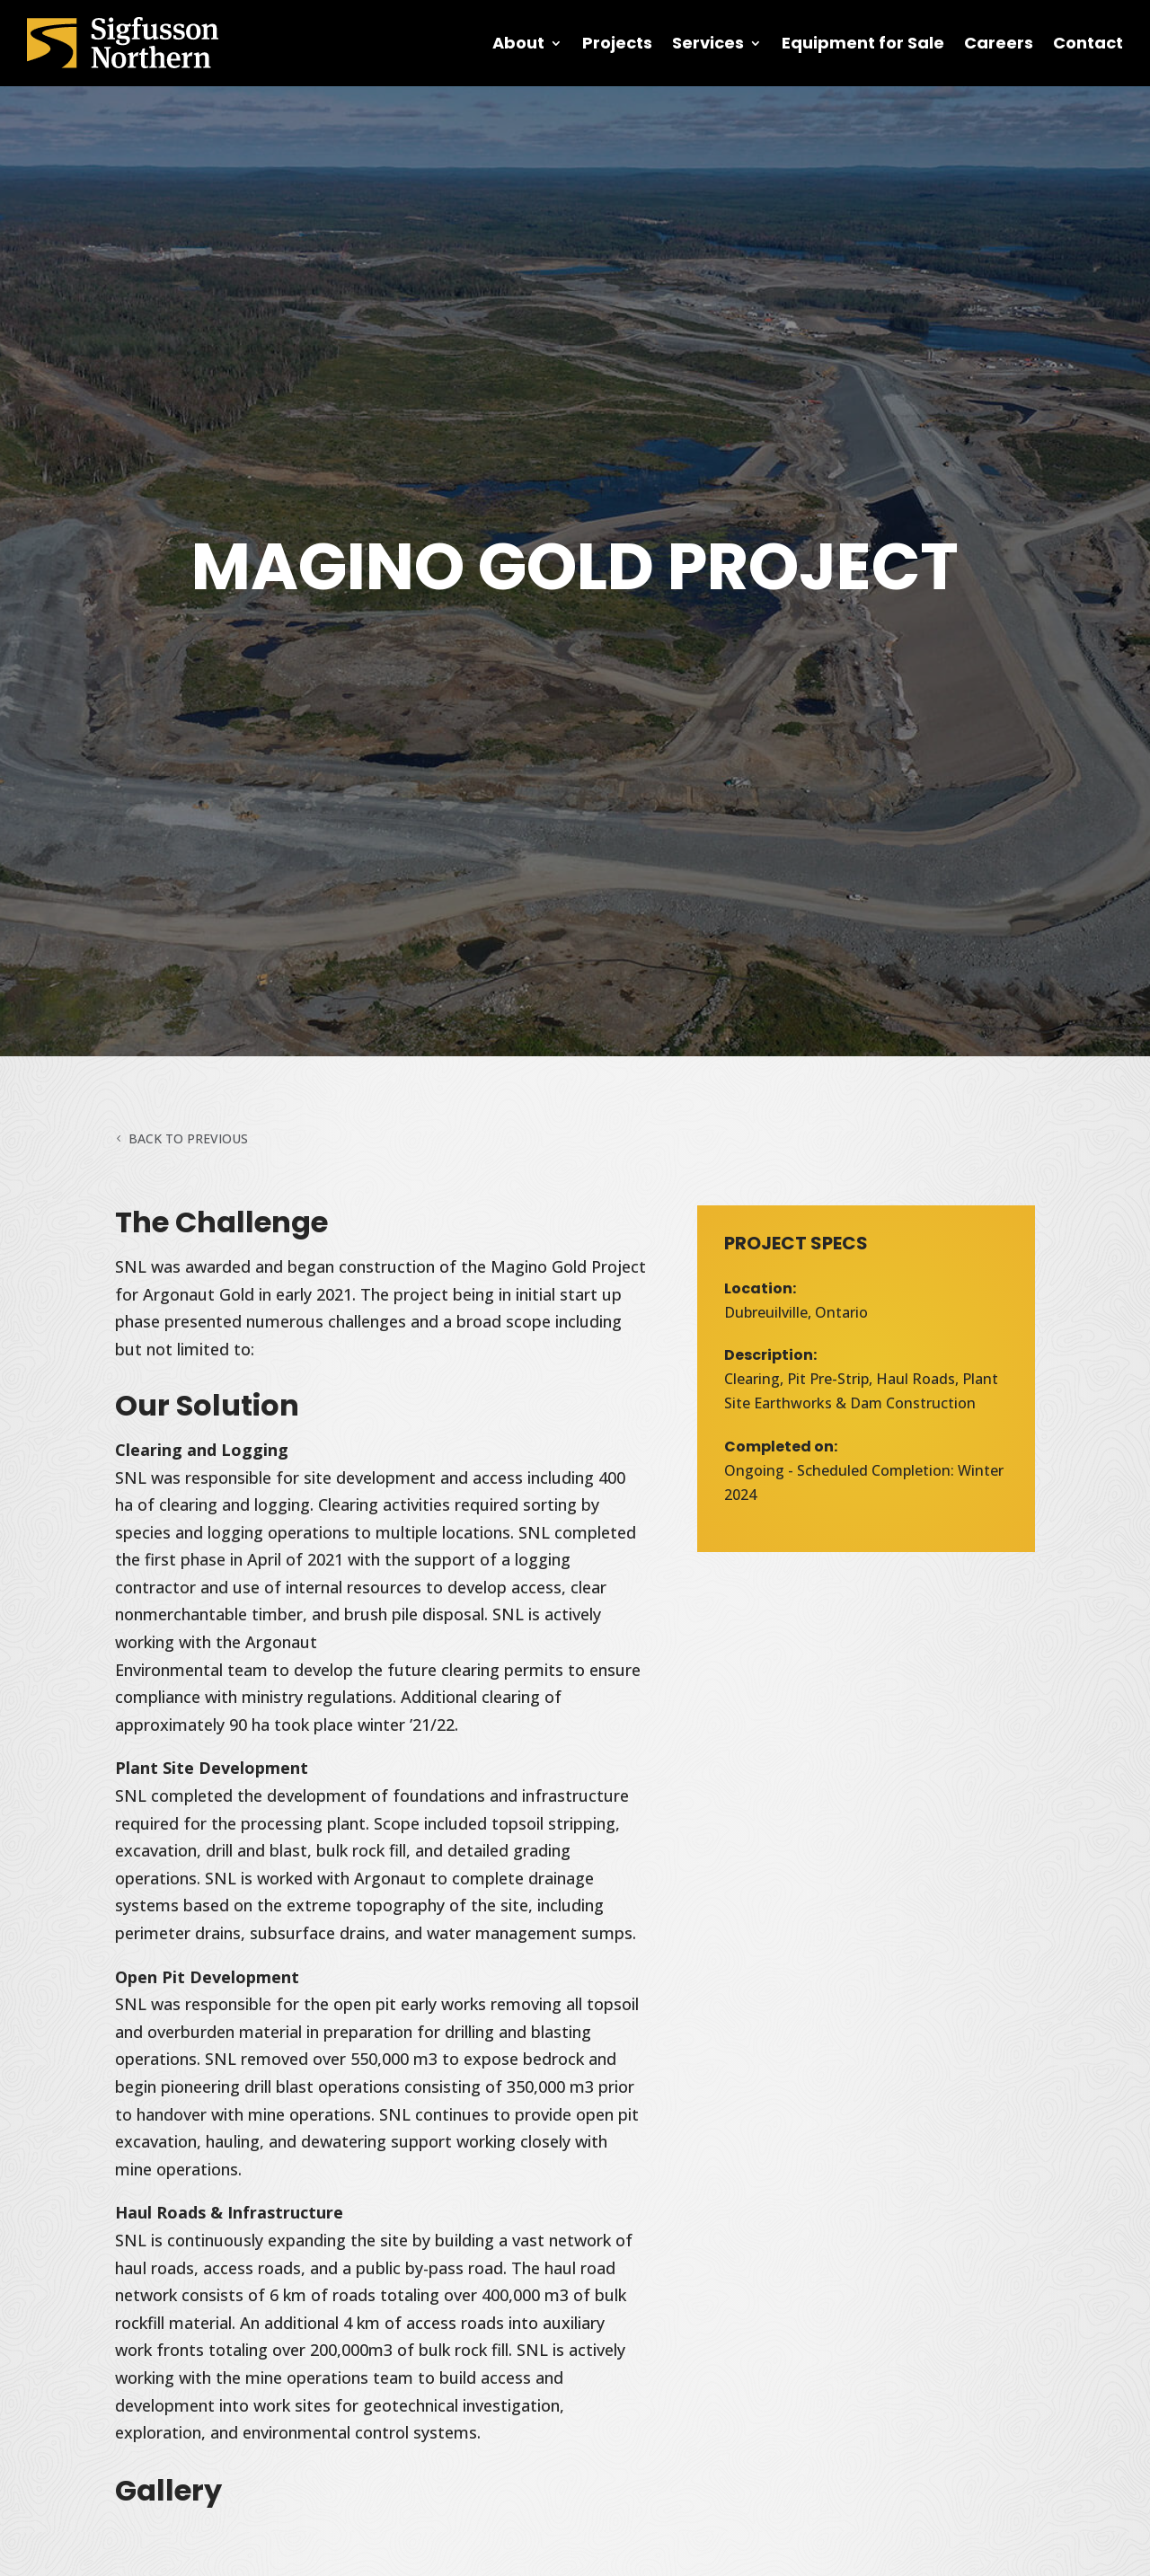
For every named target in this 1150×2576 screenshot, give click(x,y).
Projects (617, 42)
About (518, 42)
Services (708, 42)
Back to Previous (188, 1138)
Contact (1088, 42)
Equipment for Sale (863, 42)
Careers (998, 42)
